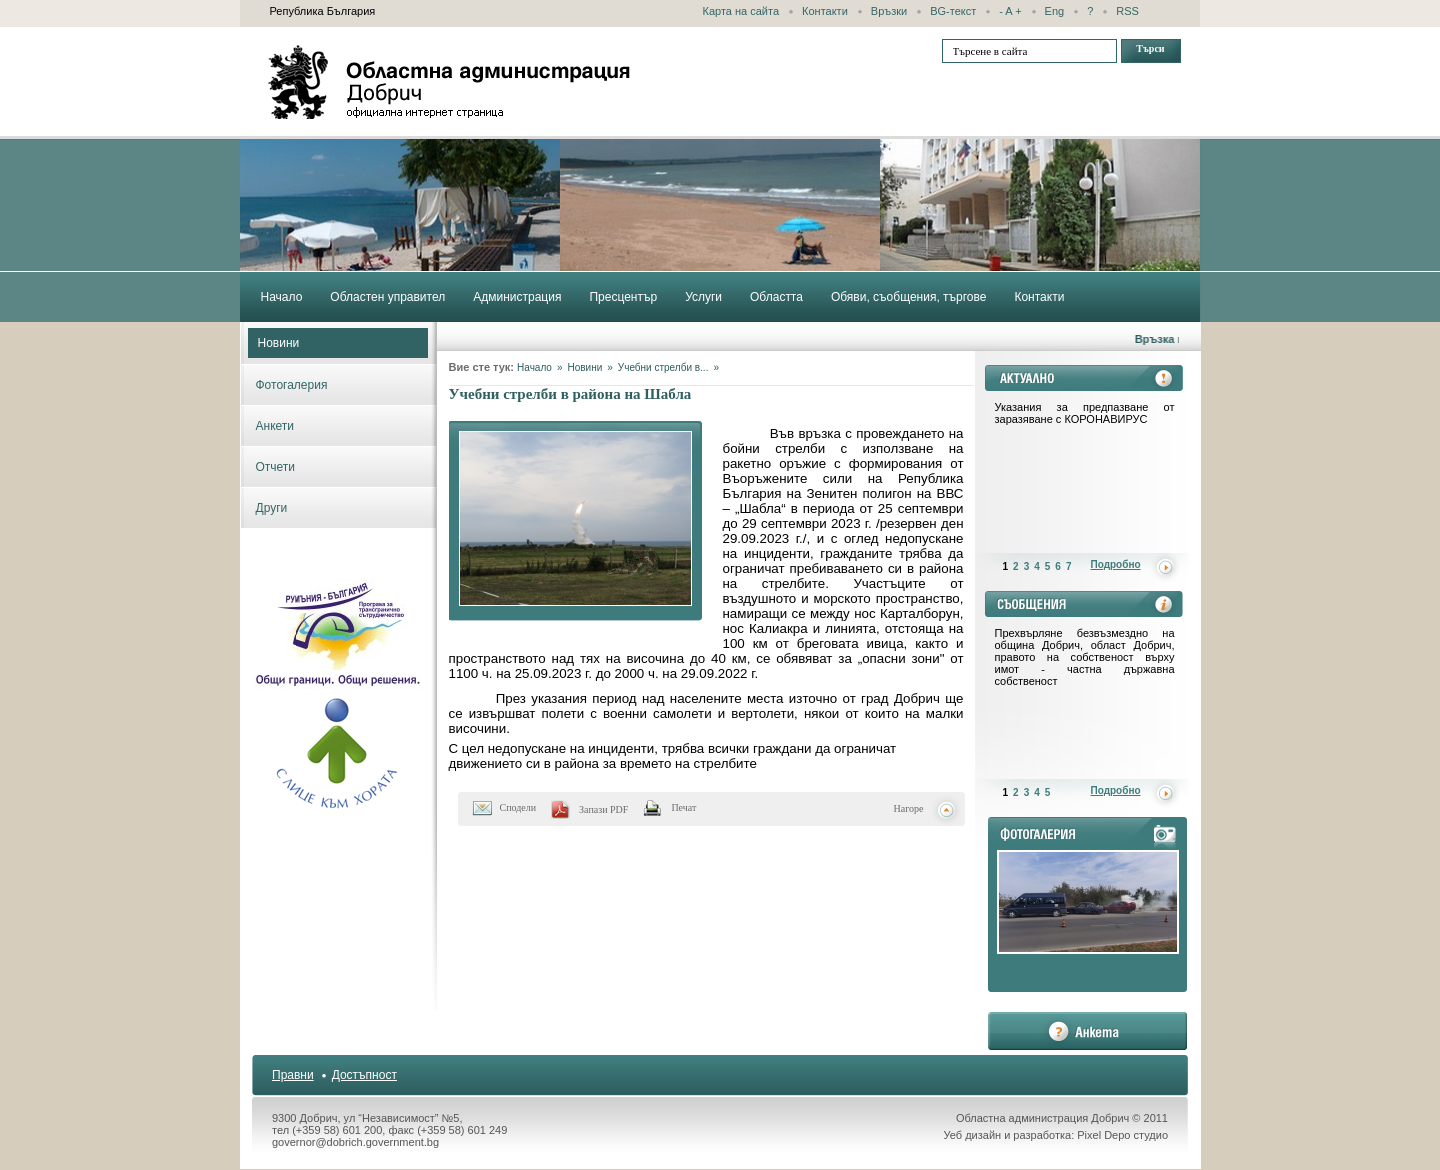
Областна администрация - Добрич (450, 82)
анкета (1087, 1031)
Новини (279, 343)
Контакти (825, 11)
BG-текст (953, 11)
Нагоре (909, 808)
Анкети (275, 426)
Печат (683, 807)
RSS (1127, 11)
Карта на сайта (741, 11)
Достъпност (364, 1075)
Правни (293, 1075)
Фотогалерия (292, 385)
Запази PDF (603, 809)
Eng (1055, 11)
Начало (534, 367)
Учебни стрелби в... (663, 367)
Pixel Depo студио (1122, 1135)
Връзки (889, 11)
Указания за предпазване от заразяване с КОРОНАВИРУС (1085, 413)
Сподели (518, 807)
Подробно (1116, 564)
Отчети (276, 467)
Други (272, 508)
